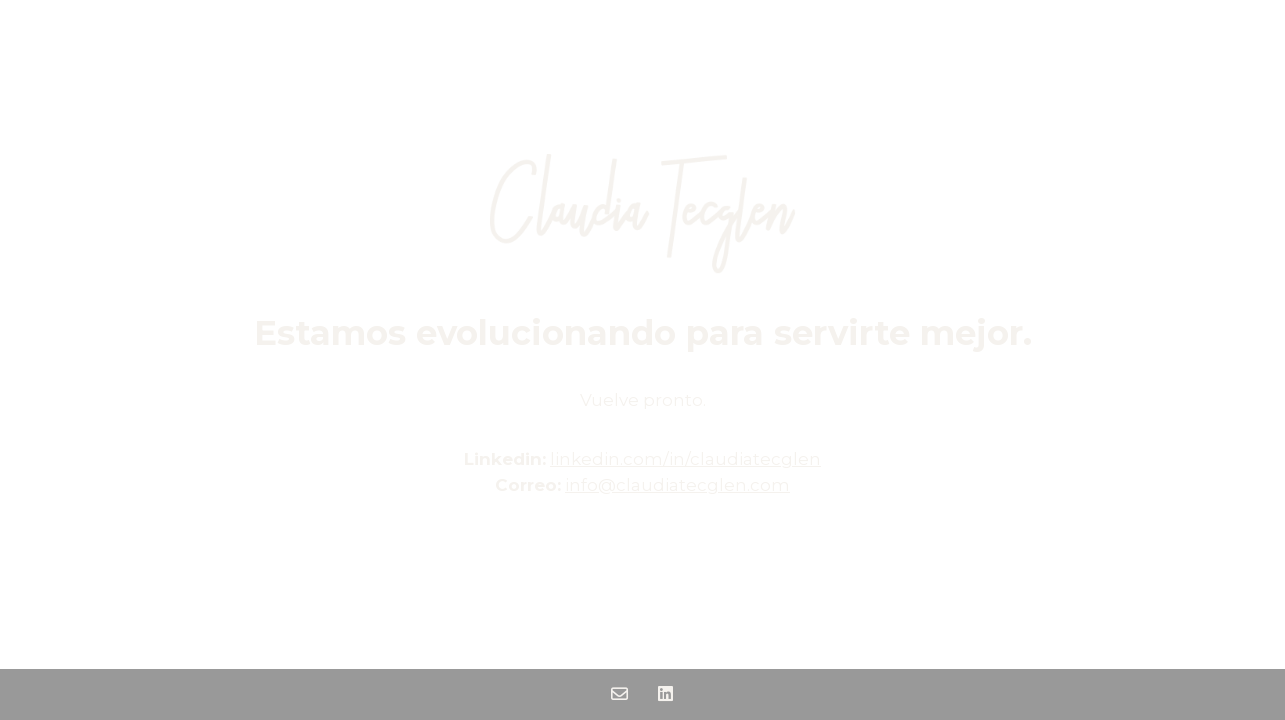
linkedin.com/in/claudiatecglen (685, 459)
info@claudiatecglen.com (677, 485)
